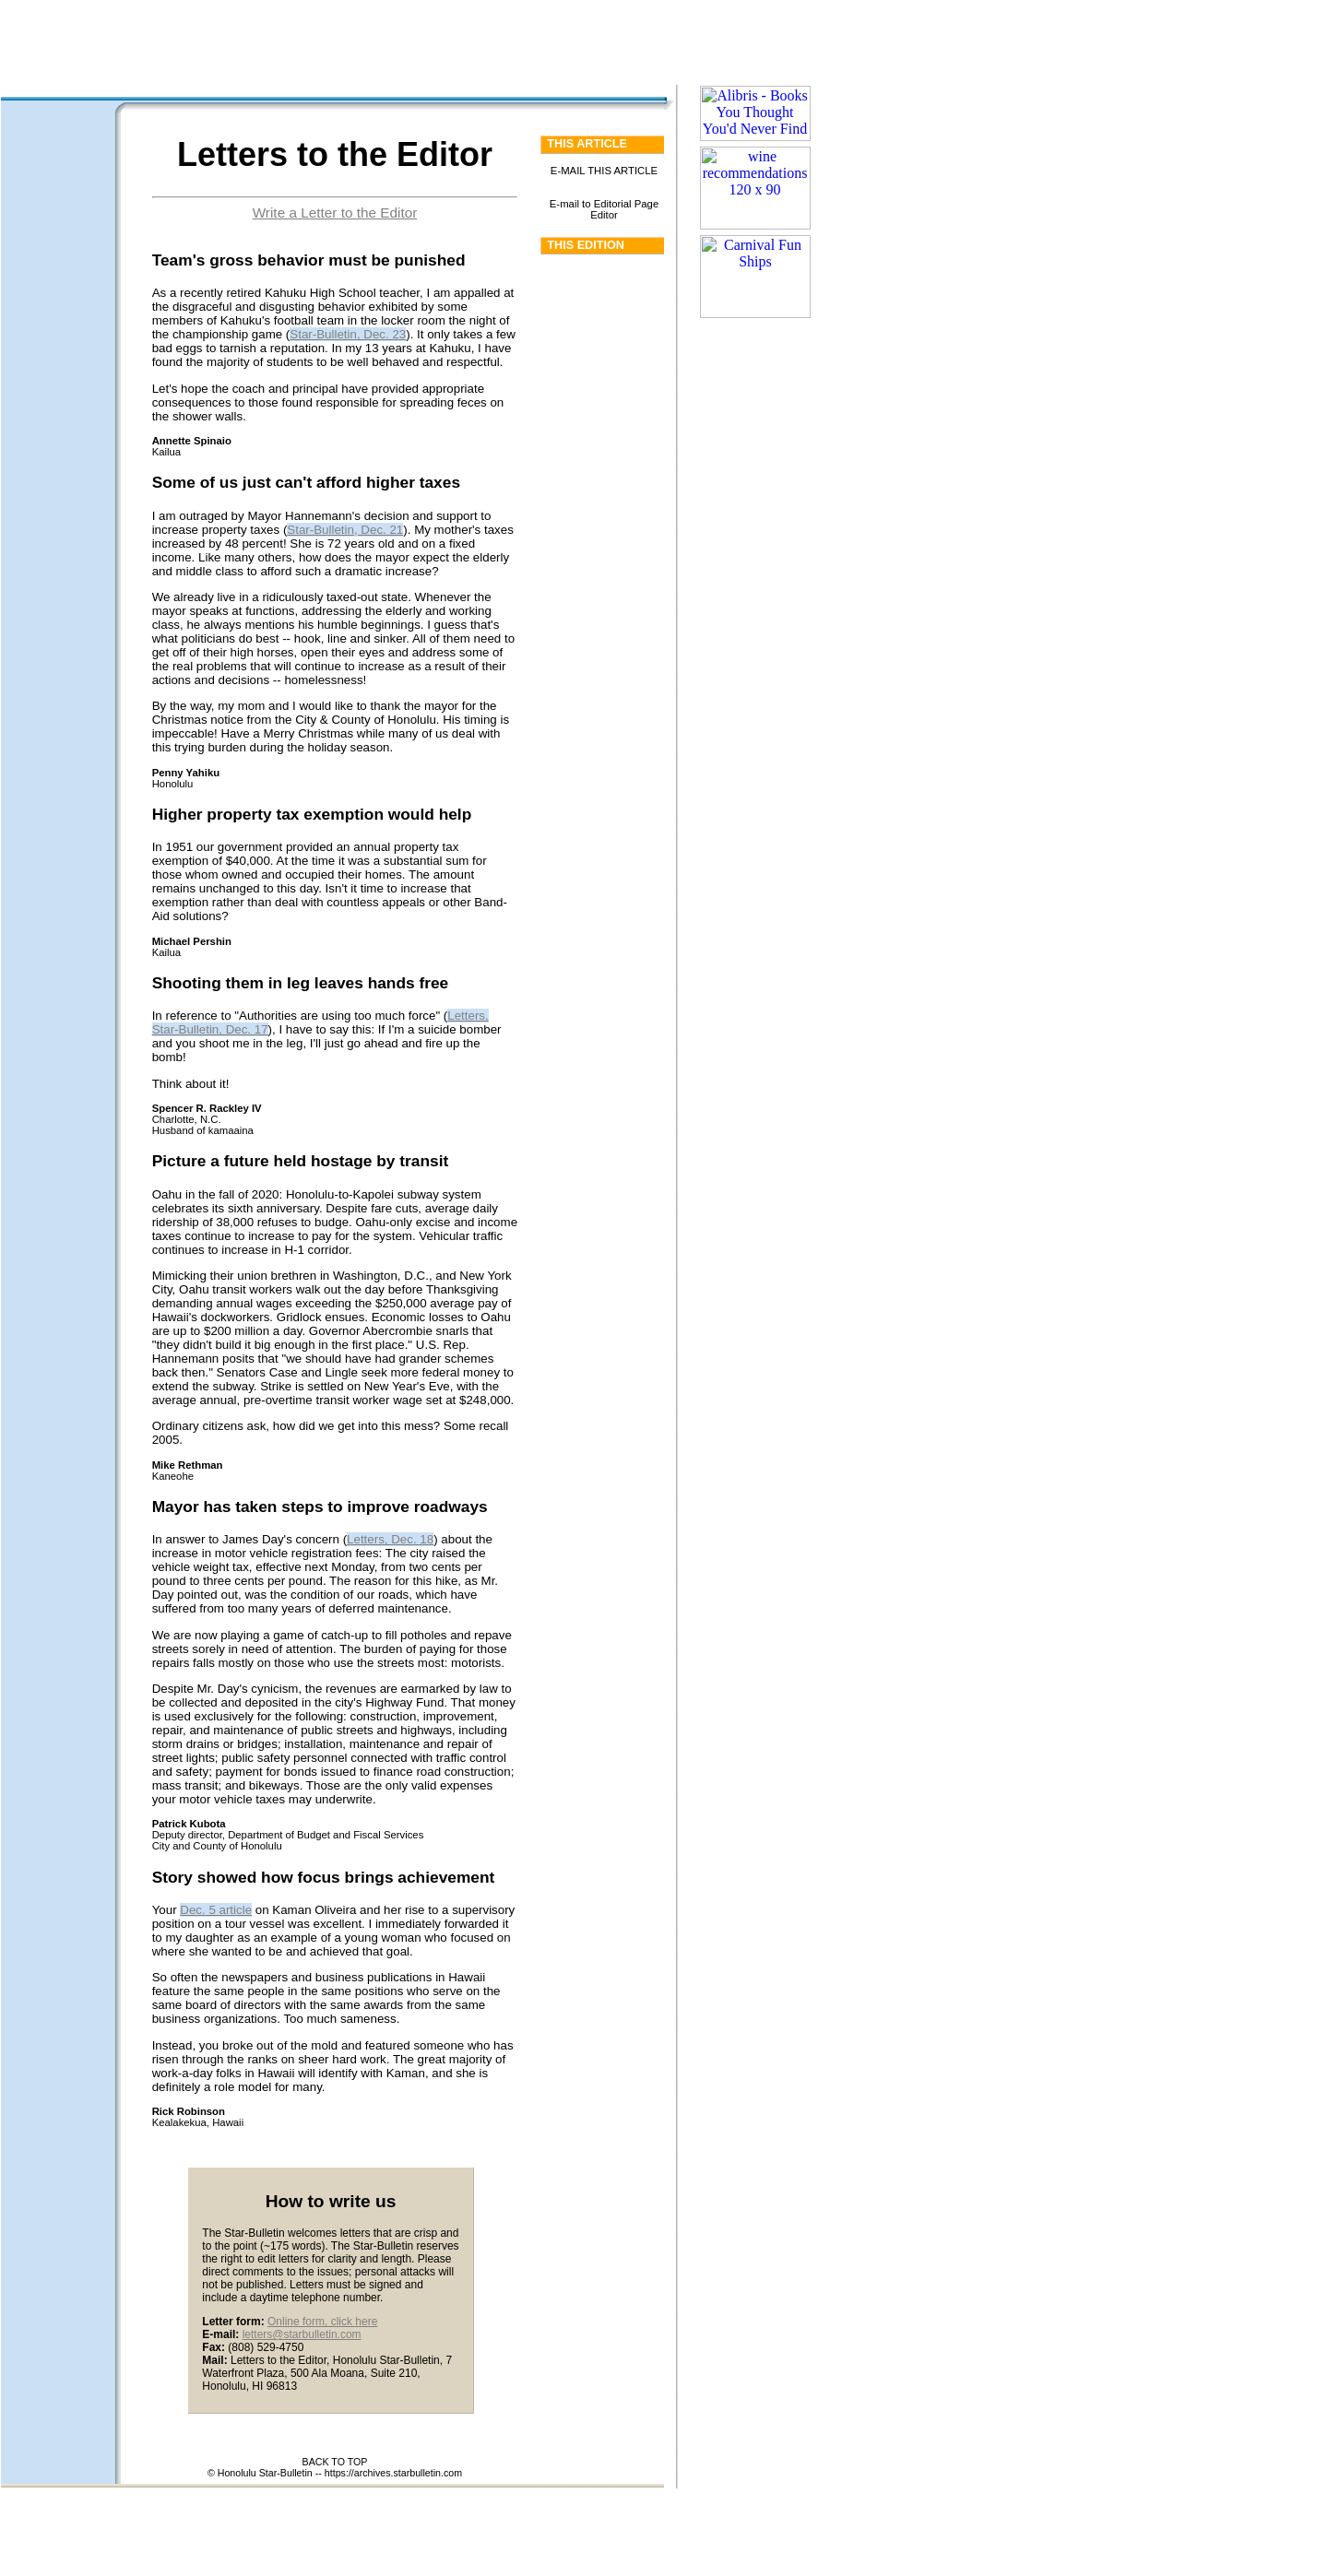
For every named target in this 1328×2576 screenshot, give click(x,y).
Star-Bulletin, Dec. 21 (345, 530)
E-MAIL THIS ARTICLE (604, 170)
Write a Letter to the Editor (335, 212)
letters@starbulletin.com (302, 2334)
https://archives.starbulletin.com (393, 2472)
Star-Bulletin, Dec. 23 (348, 334)
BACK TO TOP (335, 2461)
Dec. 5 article (216, 1910)
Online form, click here (322, 2321)
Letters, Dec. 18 (390, 1539)
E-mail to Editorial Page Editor (604, 209)
